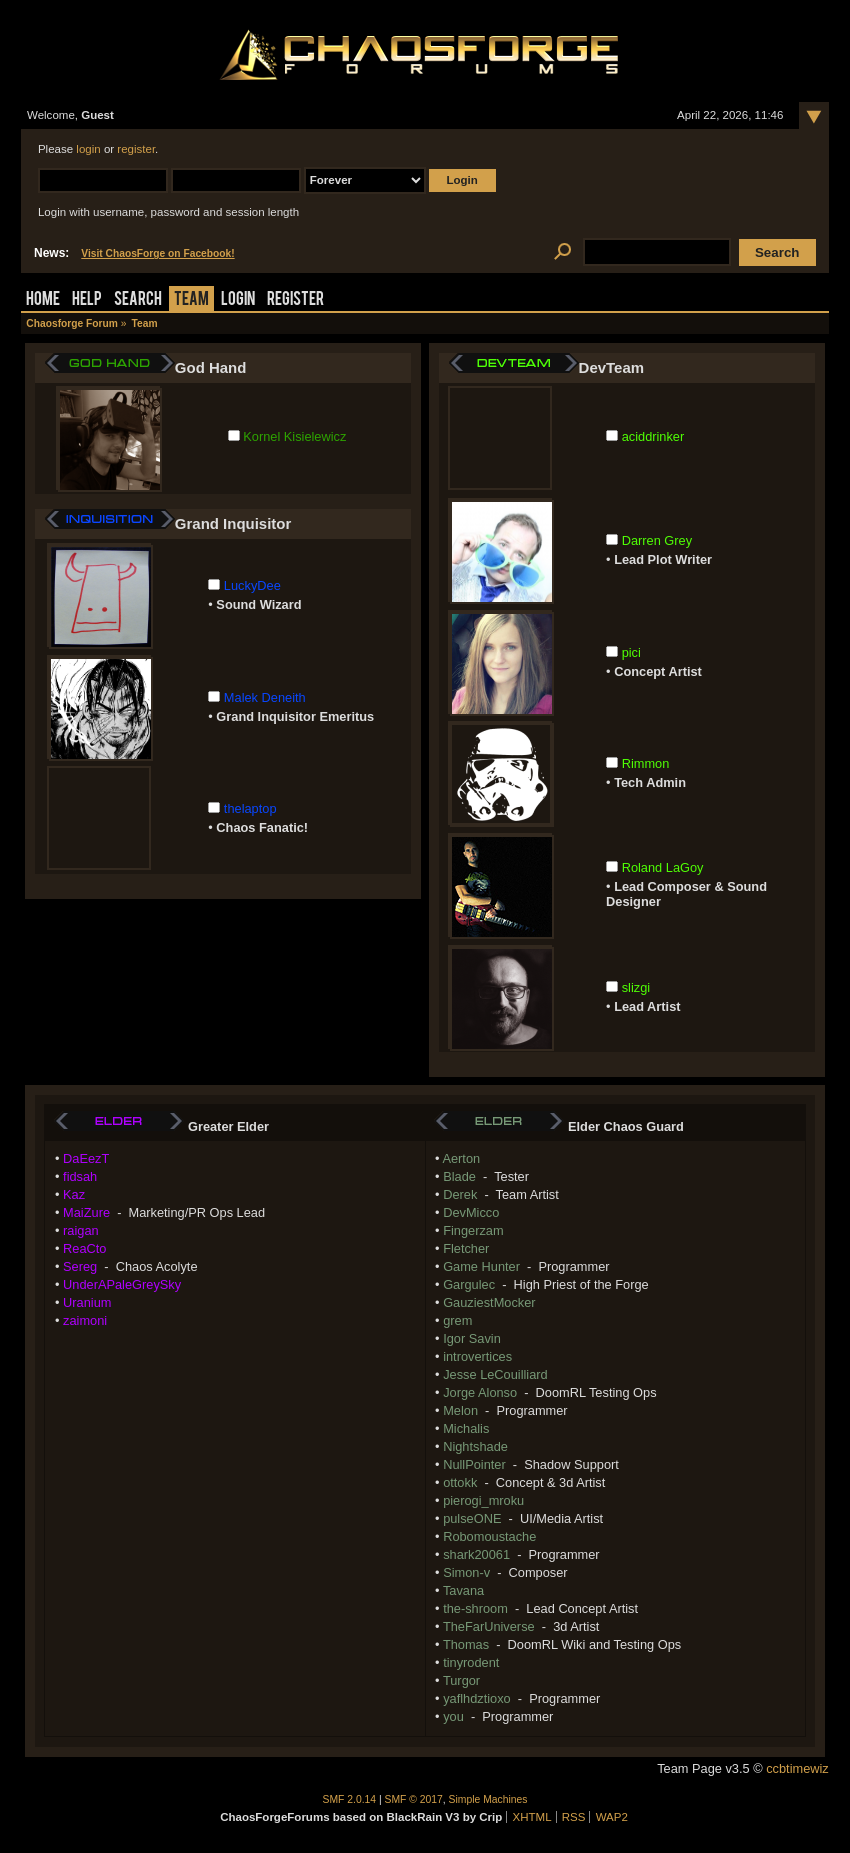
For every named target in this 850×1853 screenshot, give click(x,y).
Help (87, 300)
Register (295, 300)
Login (238, 300)
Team (191, 300)
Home (43, 300)
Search (138, 300)
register (136, 149)
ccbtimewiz (797, 1768)
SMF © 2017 (414, 1799)
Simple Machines (488, 1799)
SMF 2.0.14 (350, 1799)
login (88, 149)
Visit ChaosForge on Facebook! (157, 253)
